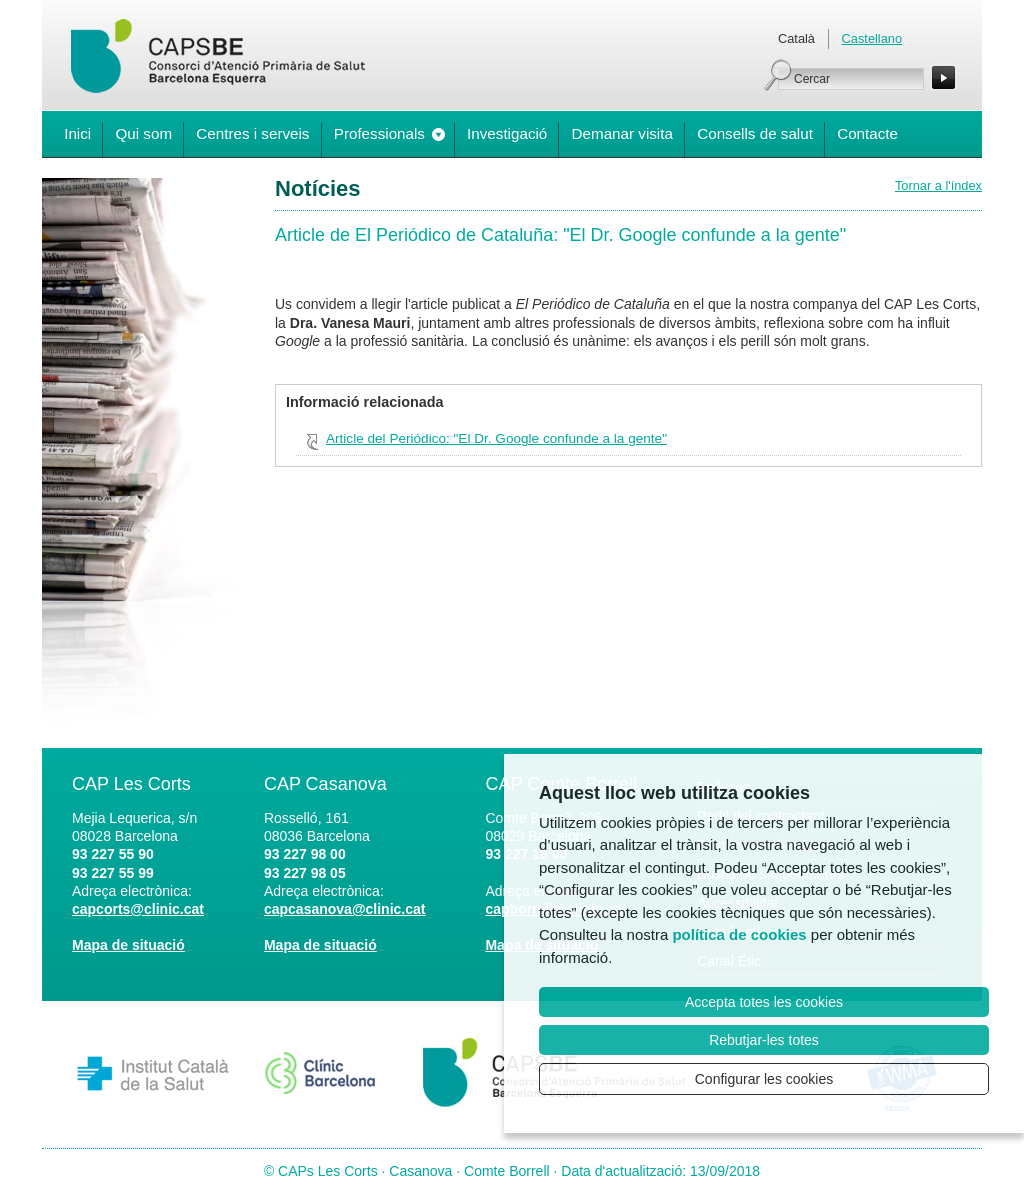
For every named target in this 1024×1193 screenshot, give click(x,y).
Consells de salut (755, 133)
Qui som (143, 133)
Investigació (507, 133)
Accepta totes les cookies (764, 1002)
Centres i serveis (252, 133)
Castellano (872, 38)
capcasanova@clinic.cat (345, 909)
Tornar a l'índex (938, 185)
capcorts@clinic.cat (138, 909)
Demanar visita (622, 133)
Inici (77, 133)
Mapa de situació (128, 945)
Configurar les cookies (764, 1079)
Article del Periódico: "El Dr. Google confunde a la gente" (496, 438)
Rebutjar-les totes (764, 1040)
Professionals (379, 133)
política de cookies (739, 934)
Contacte (867, 133)
